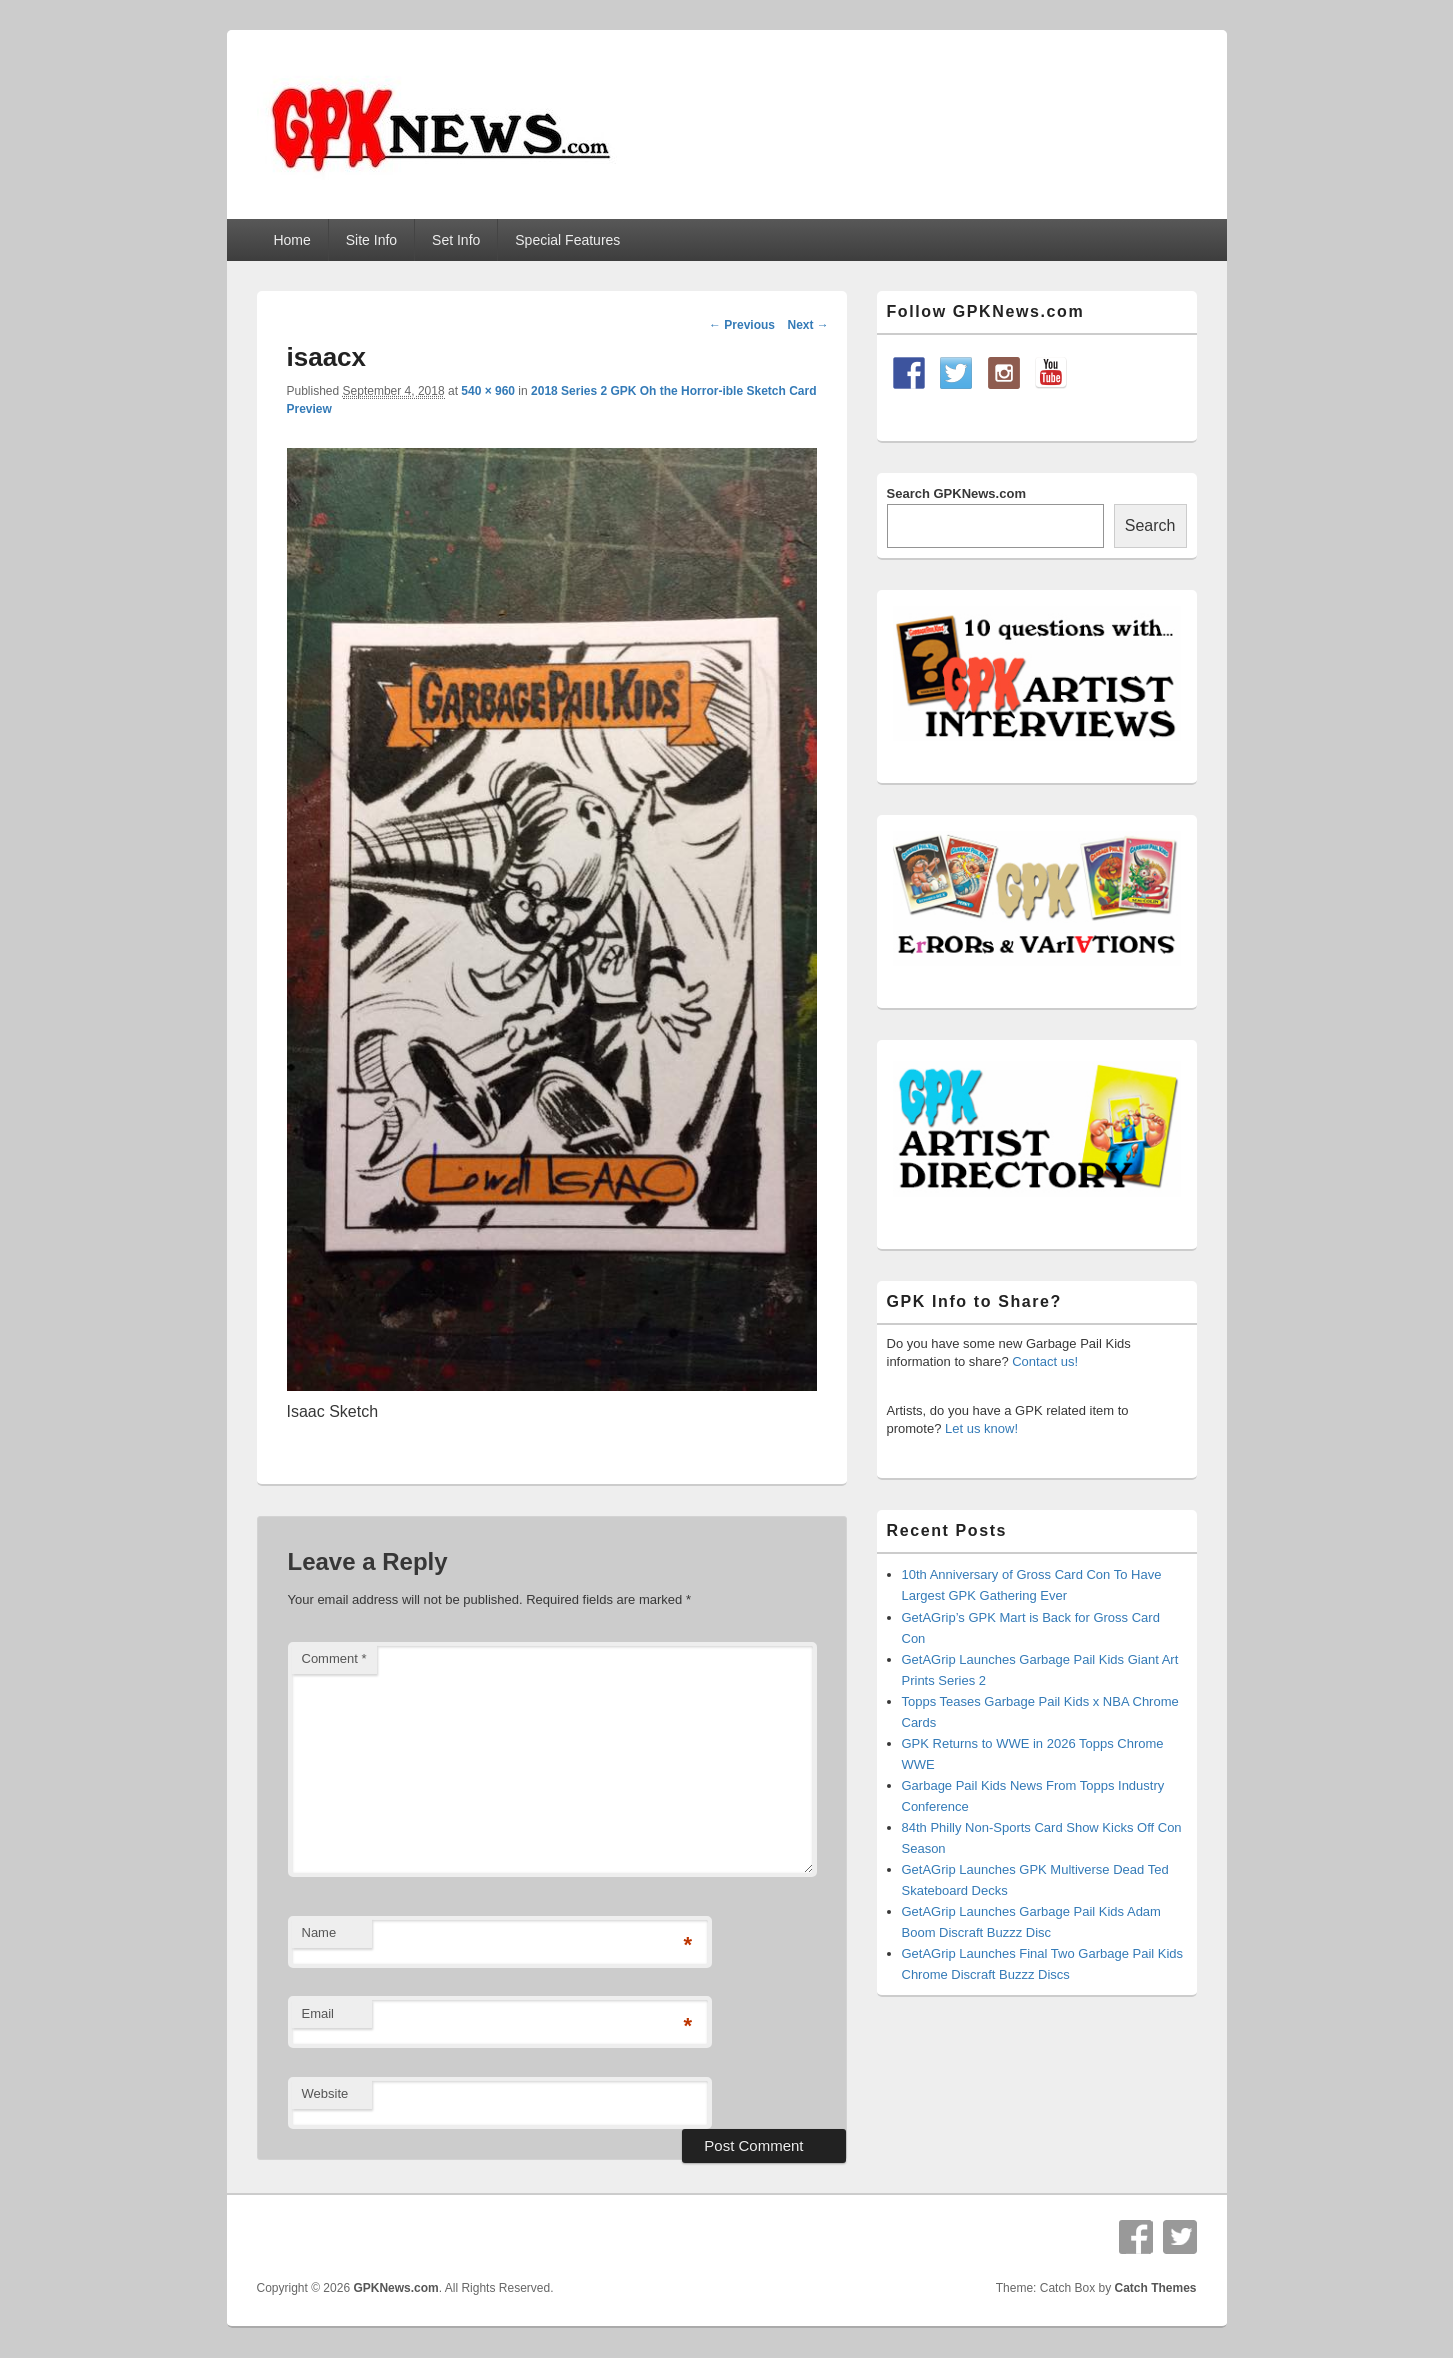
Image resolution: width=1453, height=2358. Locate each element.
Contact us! (1045, 1361)
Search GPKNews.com (956, 493)
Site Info (371, 240)
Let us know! (981, 1428)
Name (319, 1932)
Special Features (567, 240)
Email (318, 2013)
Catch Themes (1155, 2288)
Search (1150, 525)
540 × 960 (488, 391)
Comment (334, 1658)
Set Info (456, 240)
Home (291, 240)
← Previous (742, 325)
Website (325, 2093)
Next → (807, 325)
